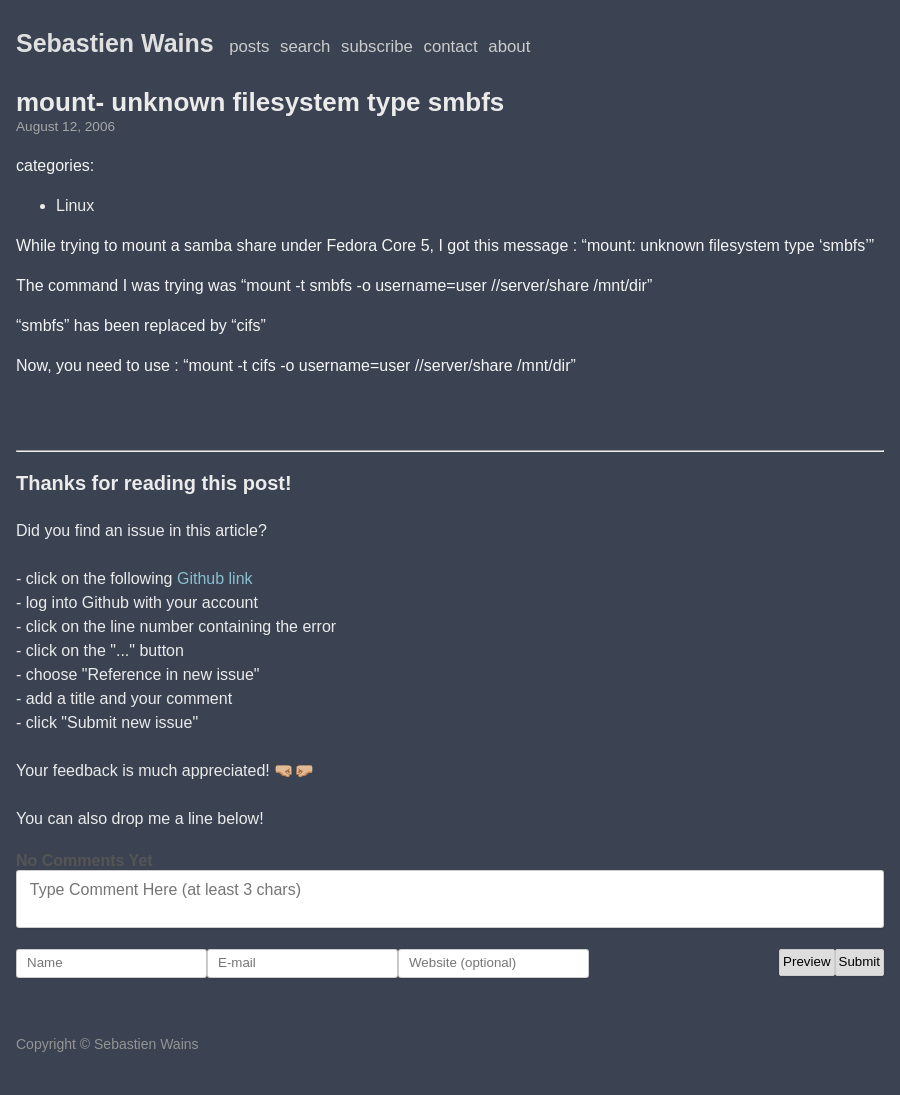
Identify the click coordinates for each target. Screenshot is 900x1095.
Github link (215, 578)
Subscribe (377, 46)
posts (249, 46)
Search (305, 46)
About (509, 46)
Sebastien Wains (115, 43)
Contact (451, 46)
